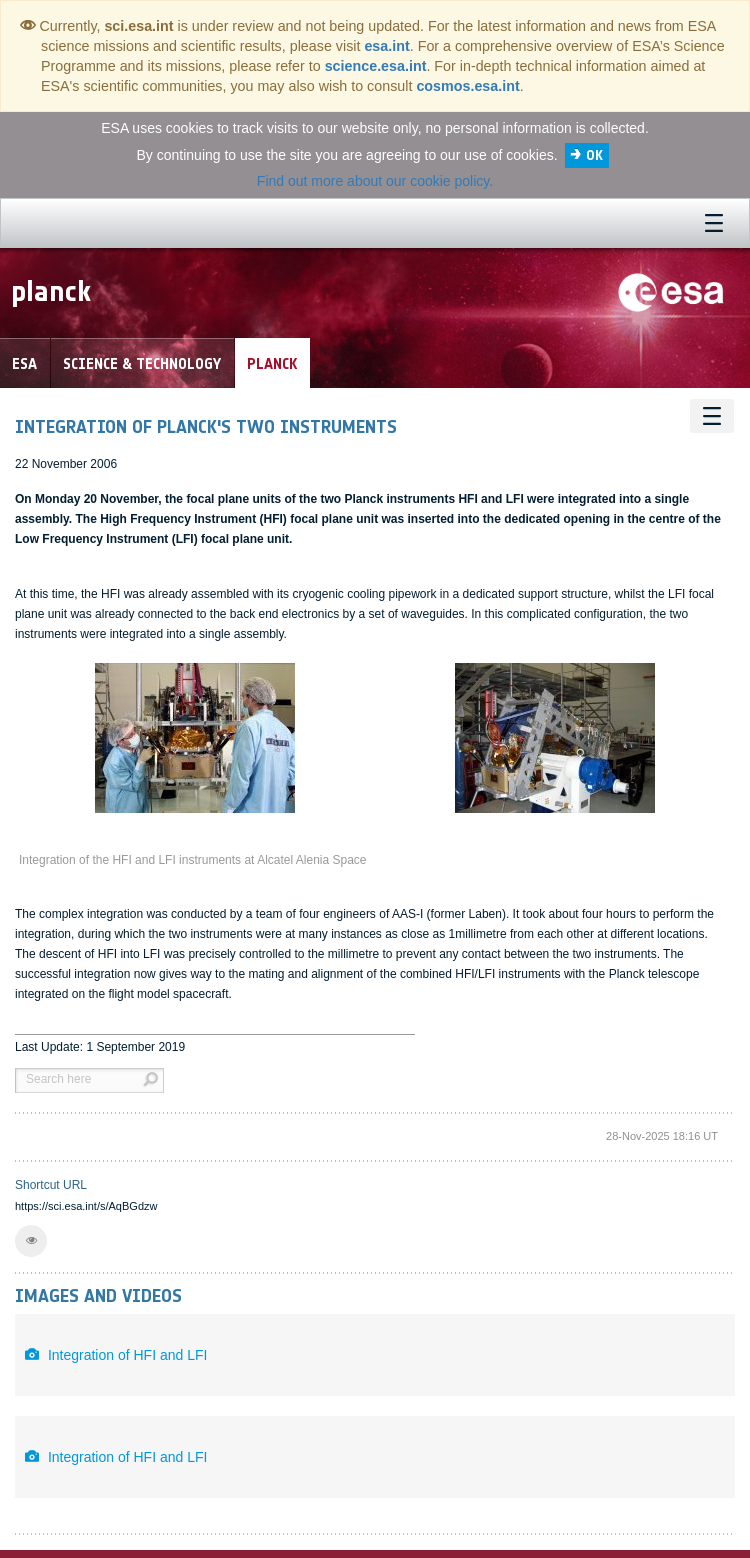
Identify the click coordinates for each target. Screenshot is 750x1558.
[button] (31, 1241)
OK (594, 155)
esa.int (386, 46)
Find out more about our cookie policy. (375, 181)
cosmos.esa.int (467, 86)
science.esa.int (376, 66)
